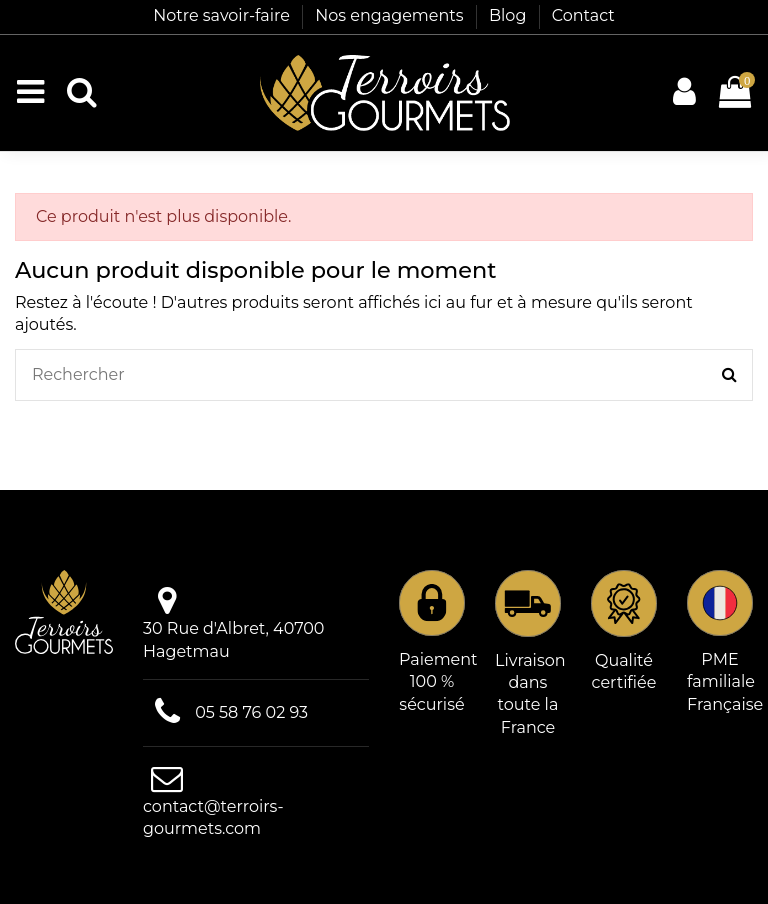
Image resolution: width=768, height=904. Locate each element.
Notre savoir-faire (223, 15)
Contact (583, 15)
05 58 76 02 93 (251, 712)
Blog (510, 15)
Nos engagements (391, 15)
